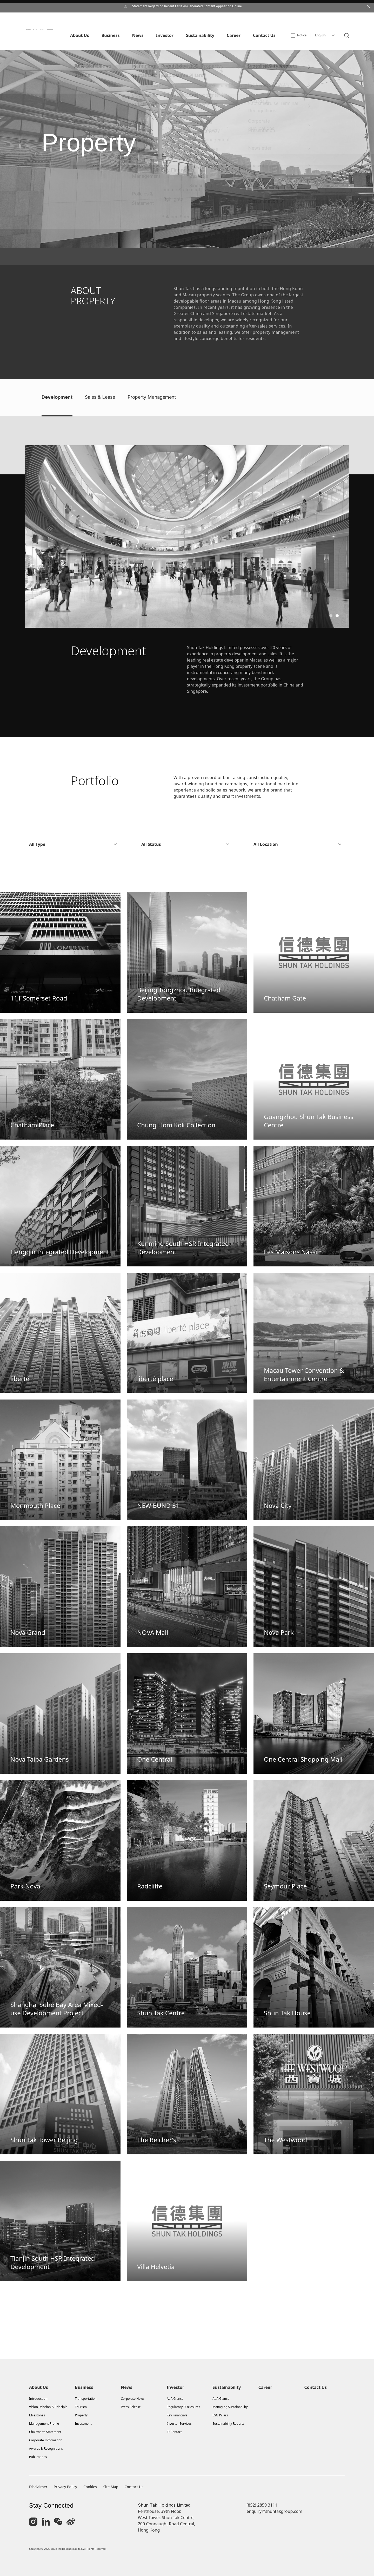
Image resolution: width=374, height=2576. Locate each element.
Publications (38, 2457)
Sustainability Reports (228, 2423)
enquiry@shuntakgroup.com (274, 2511)
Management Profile (44, 2423)
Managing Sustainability (230, 2407)
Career (265, 2387)
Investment (83, 2423)
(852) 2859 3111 (261, 2505)
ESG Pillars (220, 2415)
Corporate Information (45, 2440)
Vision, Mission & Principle (48, 2407)
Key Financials (177, 2415)
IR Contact (174, 2432)
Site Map (110, 2486)
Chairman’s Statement (45, 2432)
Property (81, 2415)
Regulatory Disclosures (183, 2407)
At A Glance (175, 2398)
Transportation (86, 2398)
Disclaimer (38, 2486)
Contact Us (315, 2387)
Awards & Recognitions (46, 2448)
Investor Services (179, 2423)
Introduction (38, 2398)
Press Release (131, 2407)
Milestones (37, 2415)
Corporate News (132, 2398)
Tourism (81, 2407)
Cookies (90, 2486)
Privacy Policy (65, 2486)
